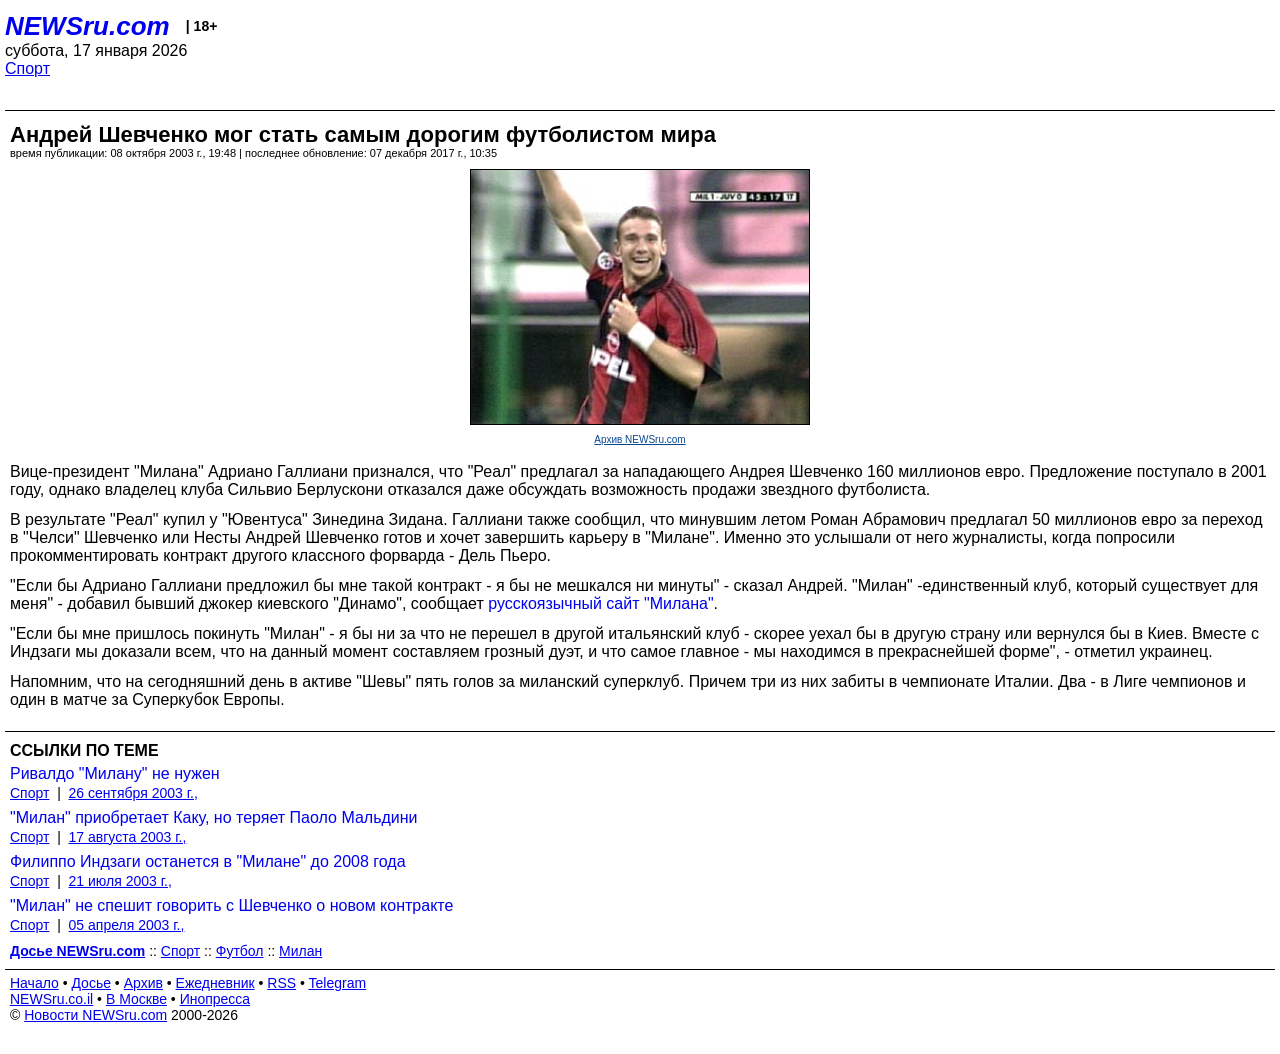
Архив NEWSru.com (639, 439)
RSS (281, 983)
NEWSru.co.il (51, 999)
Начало (34, 983)
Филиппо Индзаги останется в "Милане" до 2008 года (208, 861)
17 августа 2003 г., (128, 837)
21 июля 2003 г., (120, 881)
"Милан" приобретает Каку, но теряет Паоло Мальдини (214, 817)
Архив (143, 983)
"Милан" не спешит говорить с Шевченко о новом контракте (231, 905)
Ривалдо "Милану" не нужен (115, 773)
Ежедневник (215, 983)
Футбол (240, 951)
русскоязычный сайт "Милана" (600, 603)
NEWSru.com (87, 26)
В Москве (136, 999)
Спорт (27, 68)
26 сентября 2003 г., (133, 793)
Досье (91, 983)
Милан (300, 951)
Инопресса (215, 999)
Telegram (338, 983)
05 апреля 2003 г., (127, 925)
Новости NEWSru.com (95, 1015)
